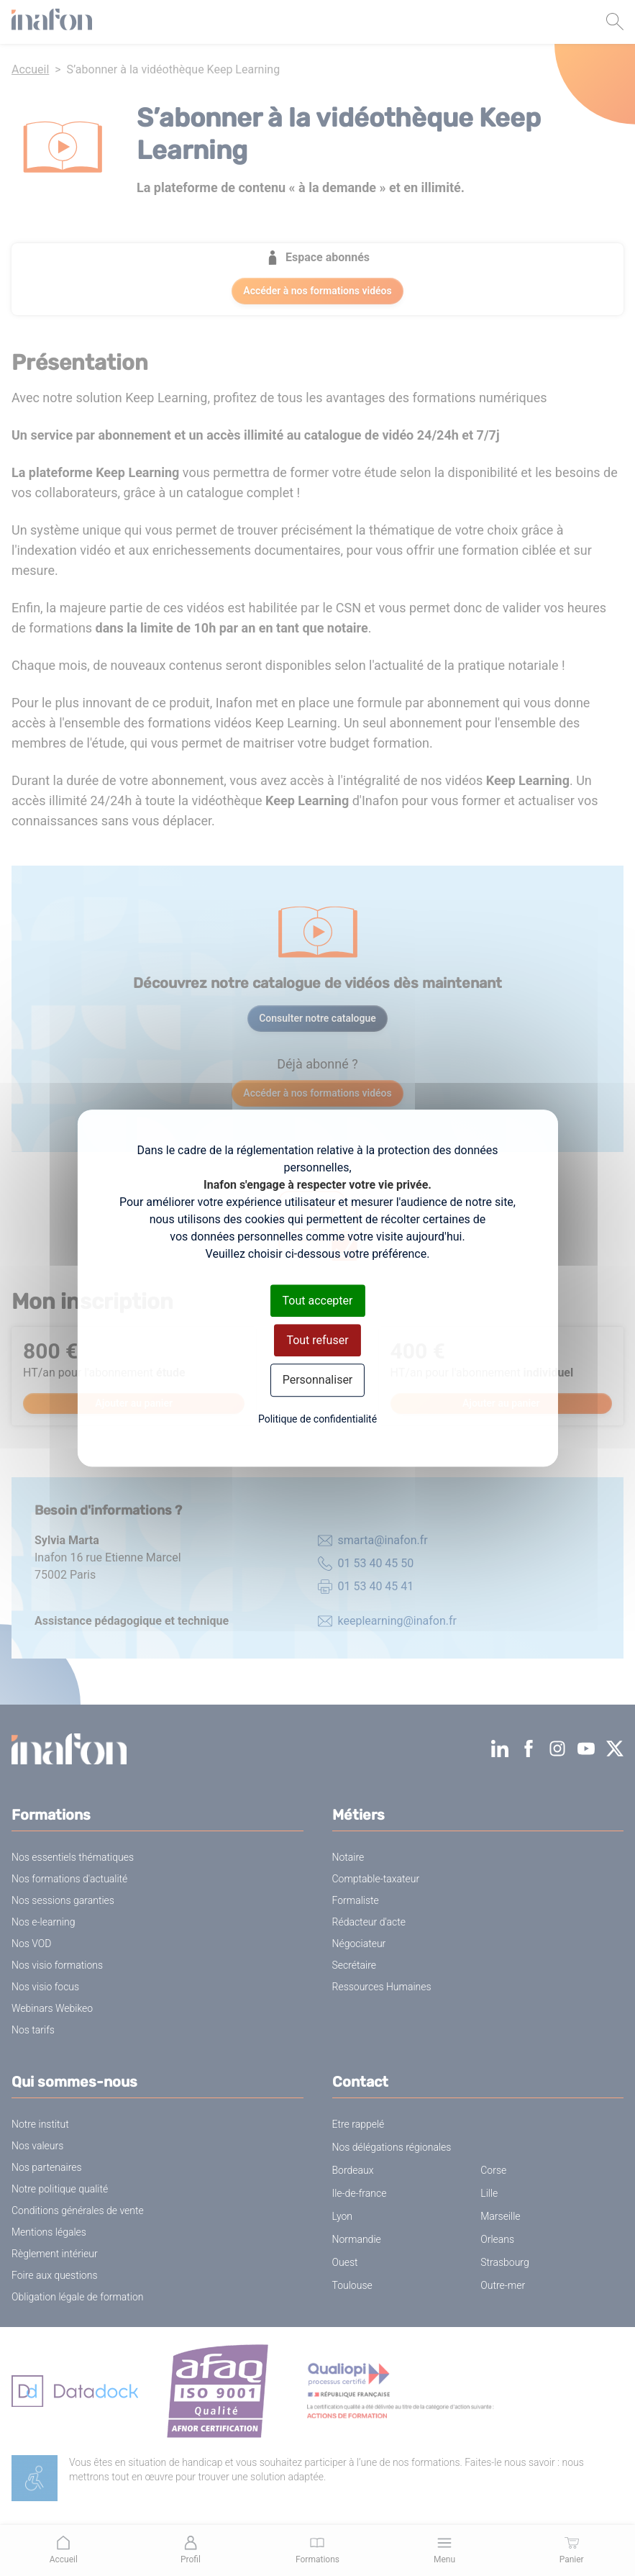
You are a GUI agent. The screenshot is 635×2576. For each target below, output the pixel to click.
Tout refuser (317, 1340)
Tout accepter (318, 1300)
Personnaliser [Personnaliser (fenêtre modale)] (318, 1380)
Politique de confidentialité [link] (317, 1419)
